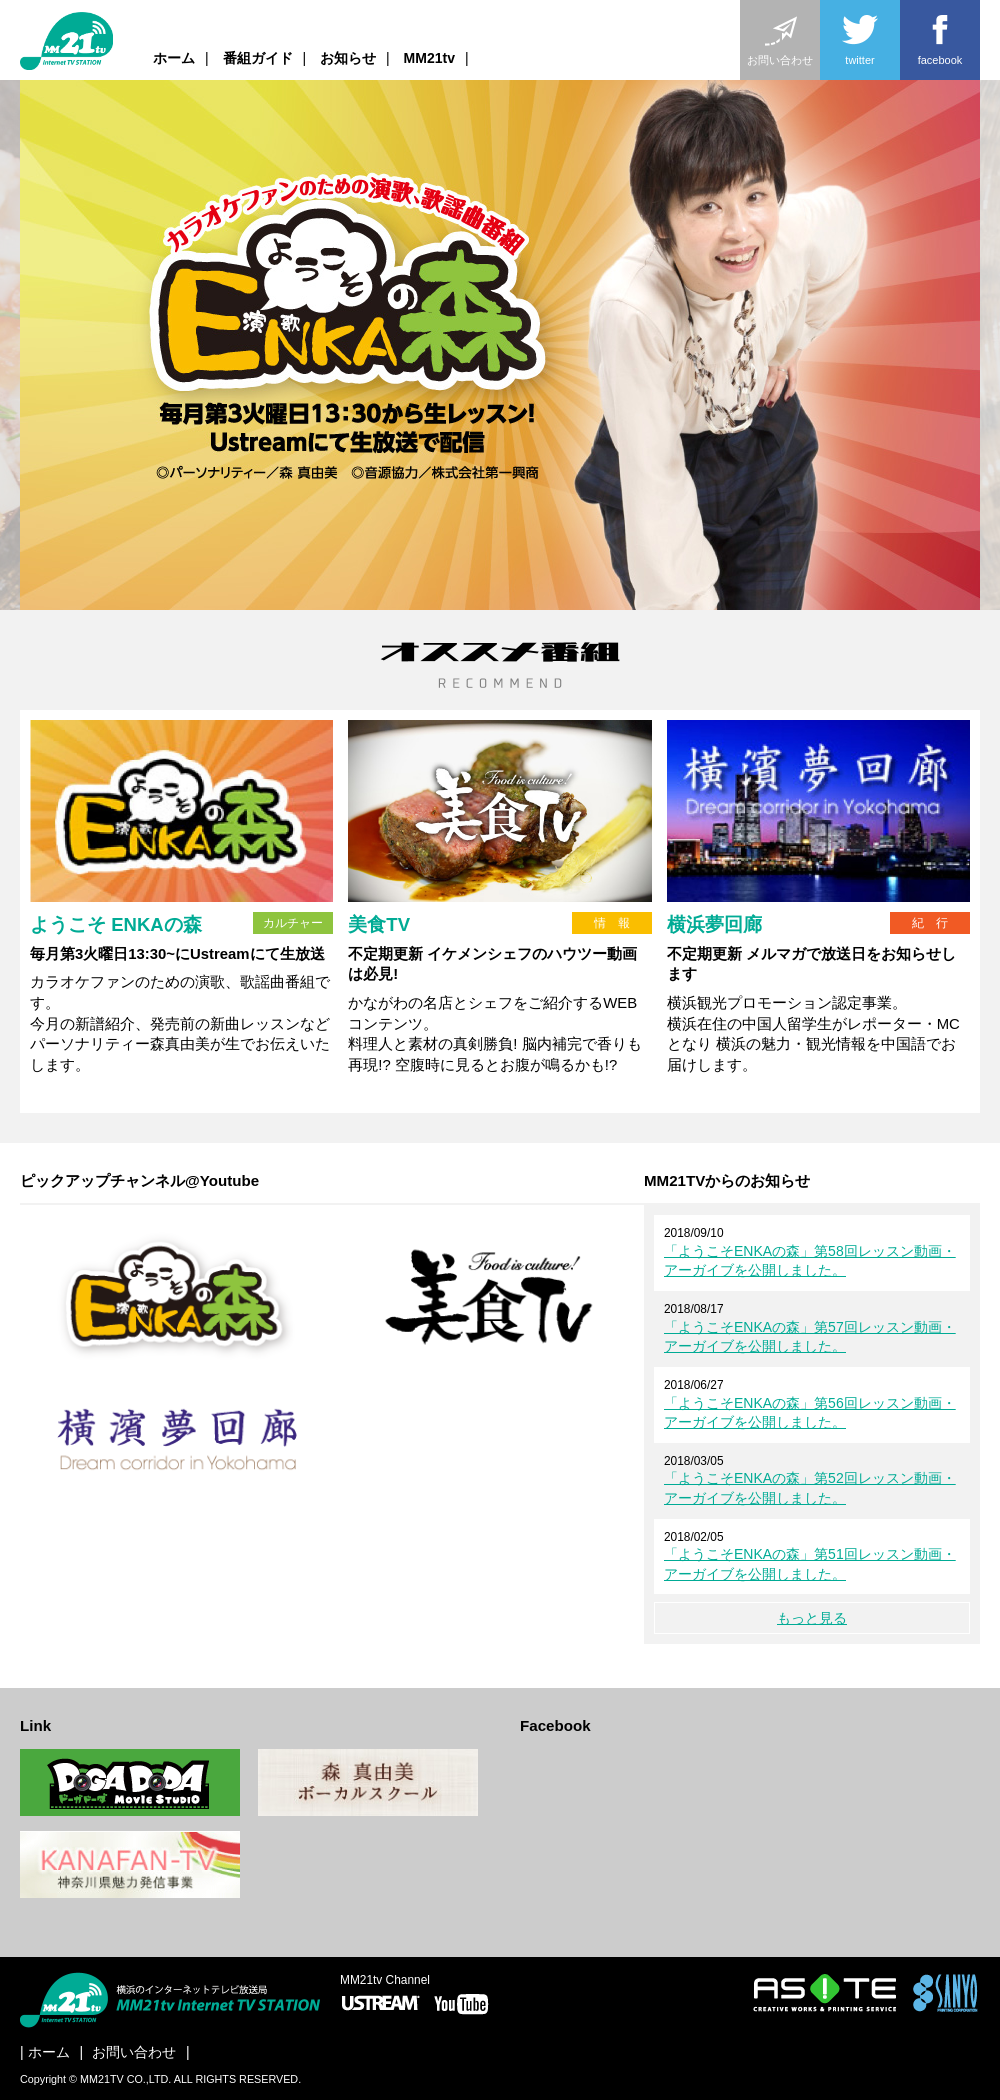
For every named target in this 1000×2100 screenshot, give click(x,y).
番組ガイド (258, 58)
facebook (940, 38)
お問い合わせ (780, 38)
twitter (860, 38)
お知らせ (348, 58)
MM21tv (429, 58)
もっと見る (812, 1618)
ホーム (174, 58)
